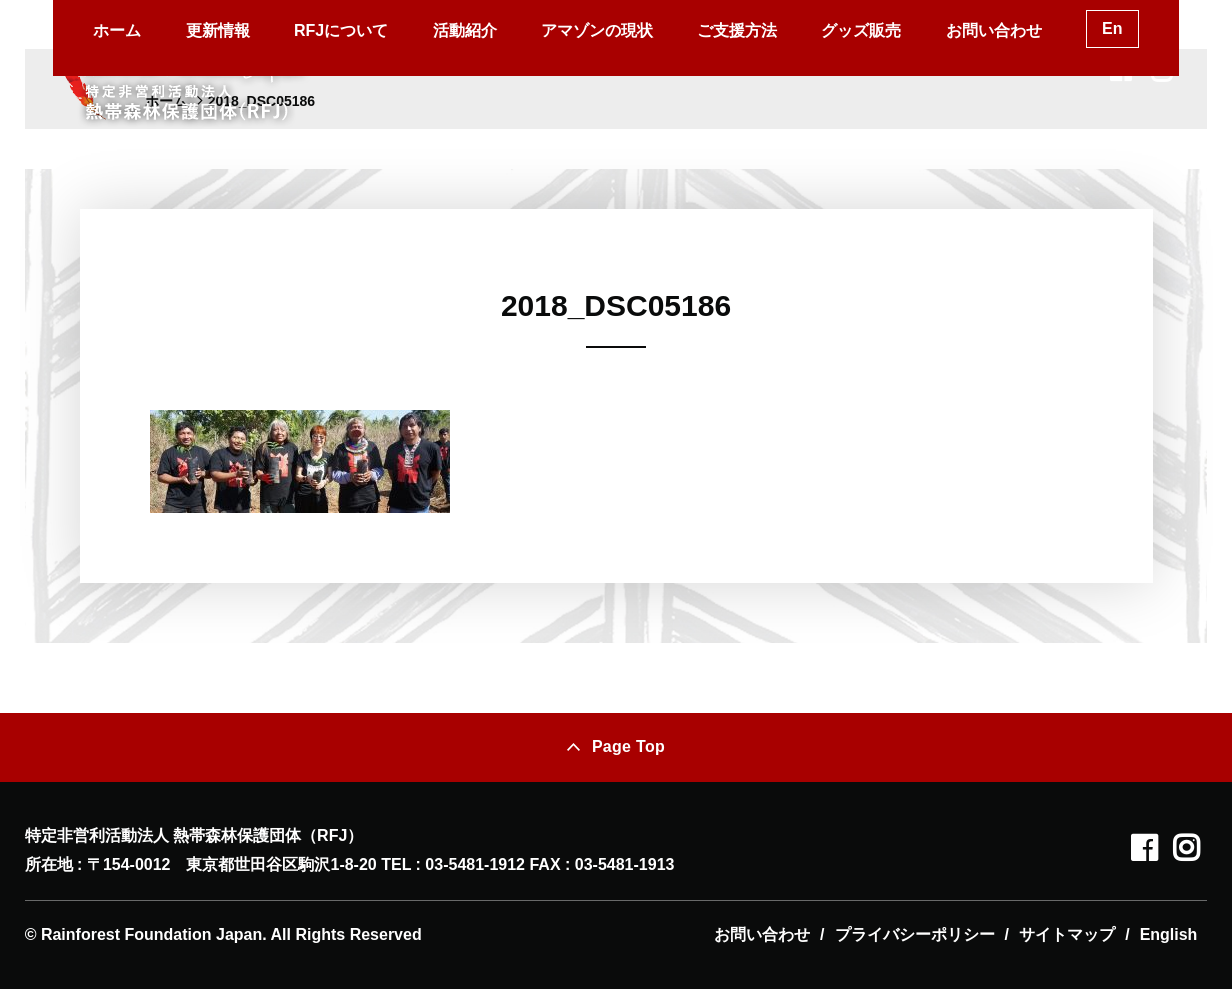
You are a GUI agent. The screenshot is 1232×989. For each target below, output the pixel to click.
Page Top (628, 746)
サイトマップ (1067, 934)
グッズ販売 (861, 30)
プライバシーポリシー (915, 934)
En (1112, 28)
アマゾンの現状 (597, 30)
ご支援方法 (737, 30)
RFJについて (341, 30)
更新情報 (218, 30)
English (1169, 934)
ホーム (117, 30)
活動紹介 (465, 30)
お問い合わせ (994, 30)
